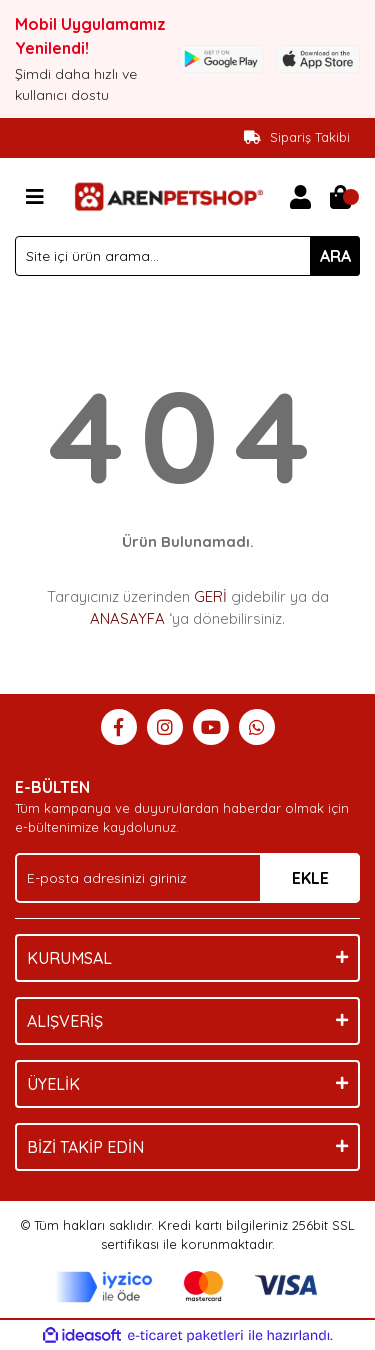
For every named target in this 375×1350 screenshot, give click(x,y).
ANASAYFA (127, 618)
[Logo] (167, 195)
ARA (335, 256)
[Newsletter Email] (187, 878)
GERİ (210, 596)
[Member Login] (300, 197)
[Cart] (340, 197)
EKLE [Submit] (310, 878)
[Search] (187, 256)
